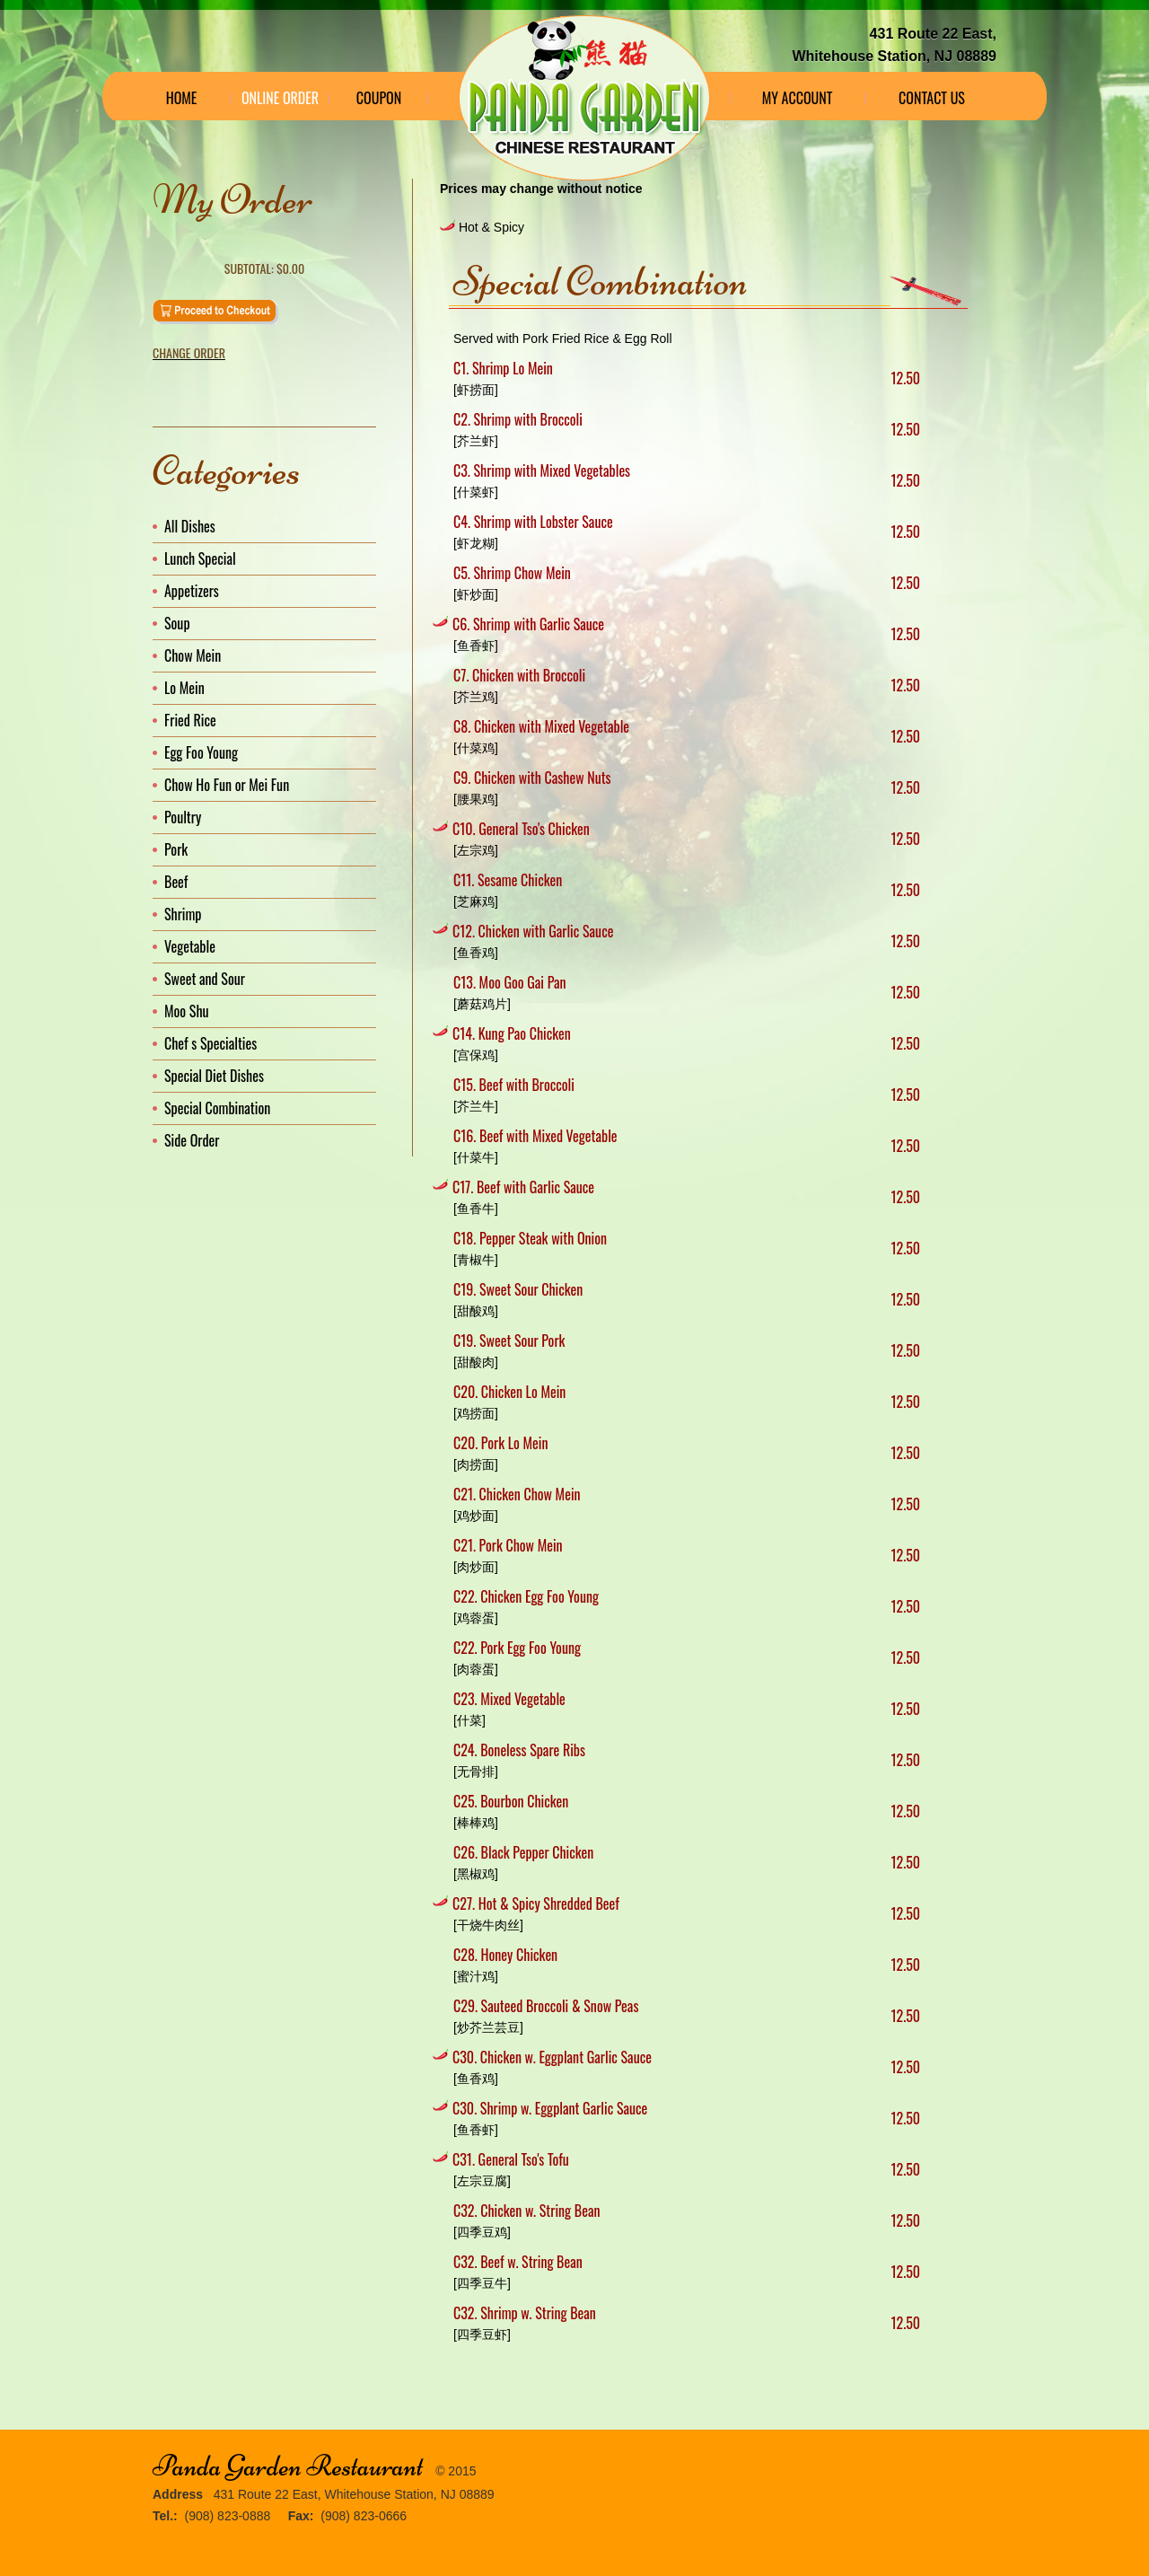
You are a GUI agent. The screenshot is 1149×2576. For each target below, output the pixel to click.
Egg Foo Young (201, 752)
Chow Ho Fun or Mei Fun (226, 785)
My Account (797, 98)
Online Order (280, 98)
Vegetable (189, 946)
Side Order (191, 1140)
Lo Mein (184, 688)
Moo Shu (186, 1011)
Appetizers (191, 591)
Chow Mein (192, 655)
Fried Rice (190, 720)
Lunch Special (200, 558)
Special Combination (217, 1108)
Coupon (378, 98)
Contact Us (932, 98)
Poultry (182, 817)
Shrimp (183, 914)
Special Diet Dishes (214, 1075)
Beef (176, 881)
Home (181, 98)
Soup (177, 623)
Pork (176, 849)
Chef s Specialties (210, 1043)
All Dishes (189, 526)
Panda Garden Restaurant (288, 2466)
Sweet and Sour (204, 978)
